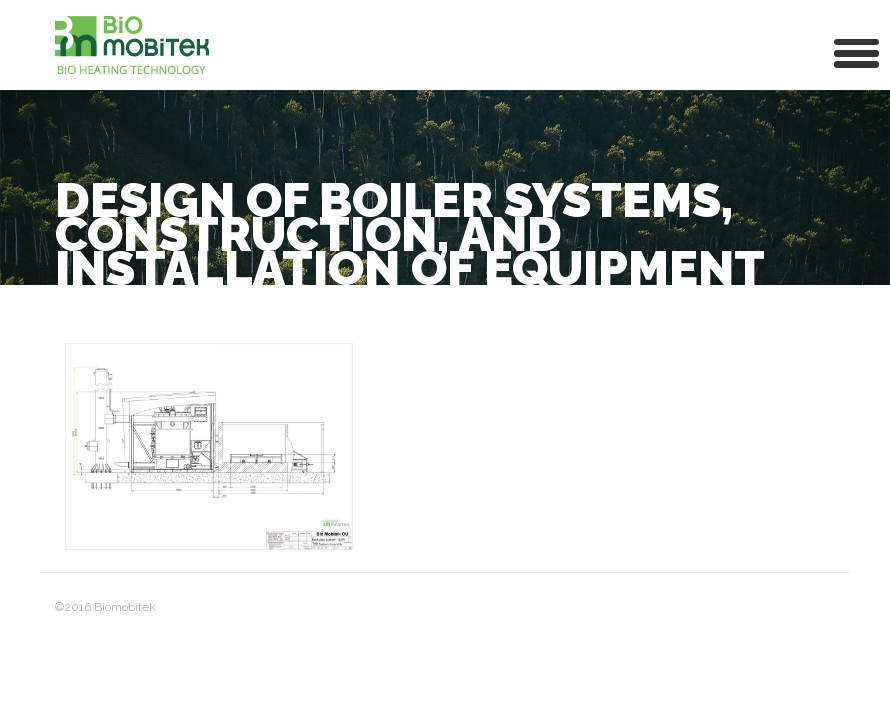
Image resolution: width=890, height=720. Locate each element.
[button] (857, 51)
